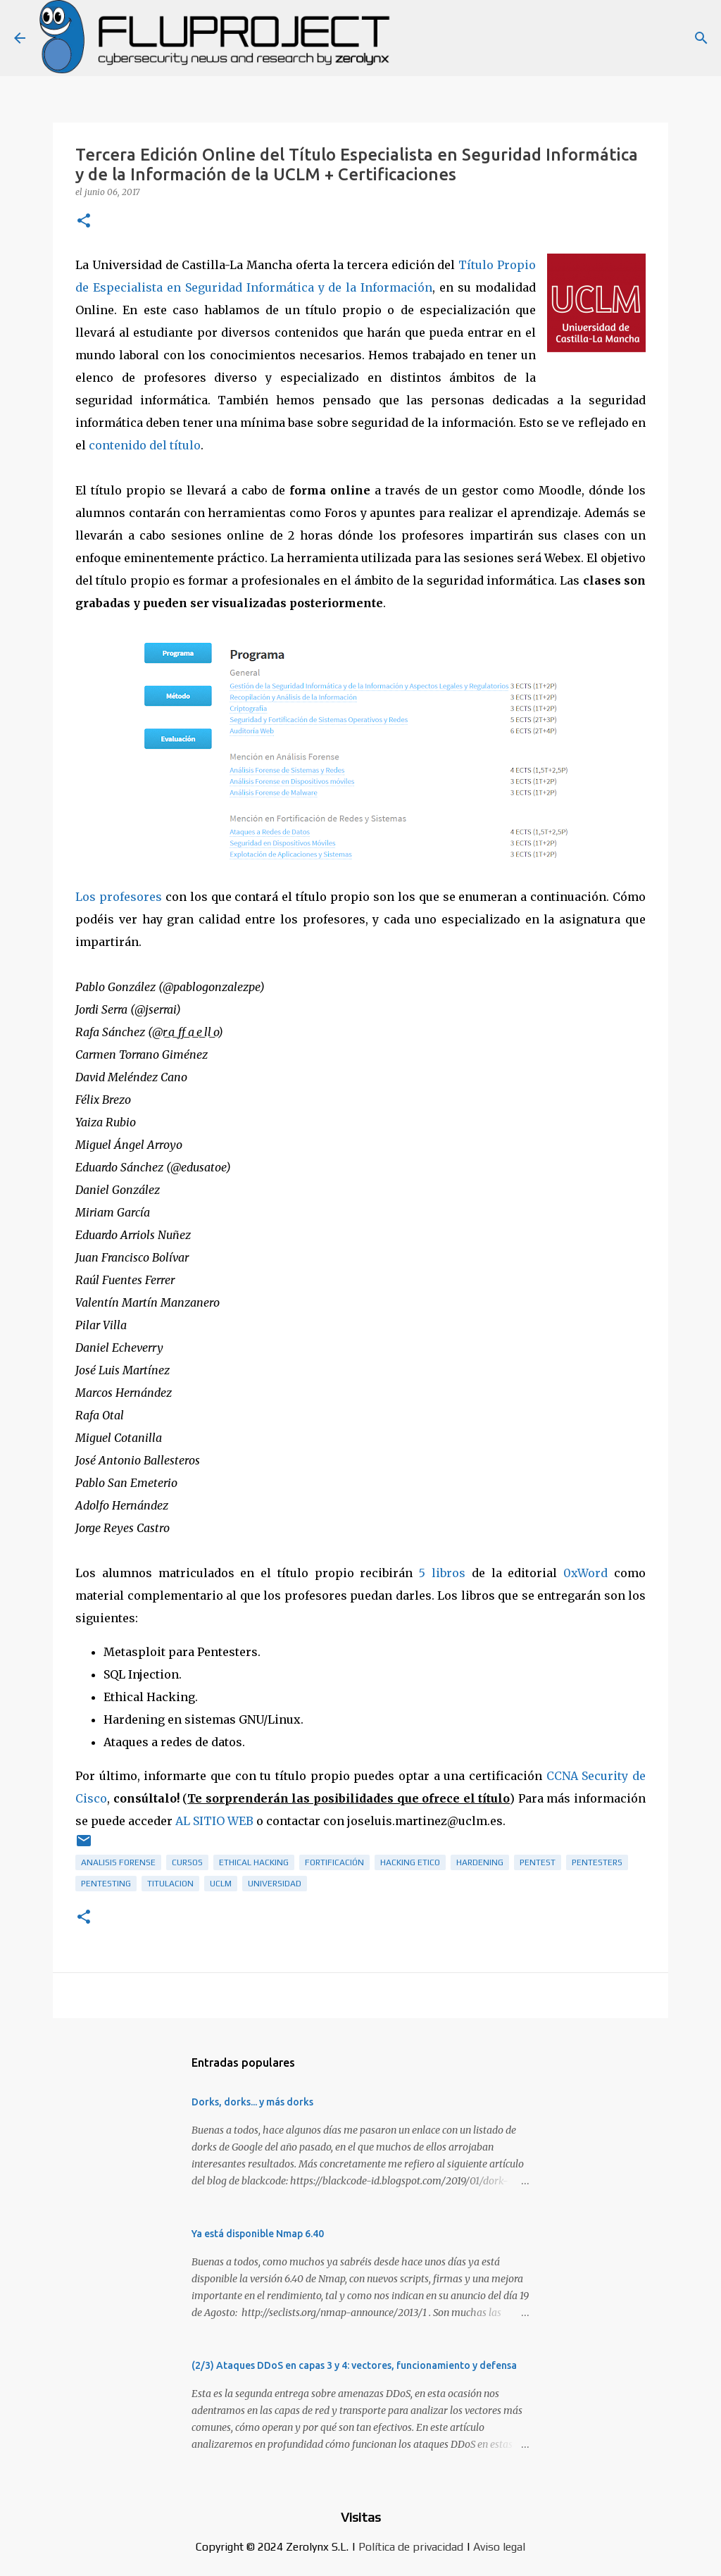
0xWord (585, 1573)
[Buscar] (701, 38)
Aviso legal (499, 2546)
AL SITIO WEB (214, 1821)
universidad (274, 1884)
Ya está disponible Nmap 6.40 (258, 2233)
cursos (187, 1862)
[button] (83, 221)
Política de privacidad (410, 2546)
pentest (538, 1862)
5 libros (442, 1573)
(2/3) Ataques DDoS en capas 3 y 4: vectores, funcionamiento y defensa (354, 2365)
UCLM (221, 1884)
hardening (479, 1862)
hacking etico (410, 1862)
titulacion (170, 1884)
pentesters (597, 1862)
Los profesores (118, 897)
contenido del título (145, 445)
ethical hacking (254, 1862)
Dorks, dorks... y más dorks (252, 2102)
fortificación (334, 1862)
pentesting (106, 1884)
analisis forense (118, 1862)
